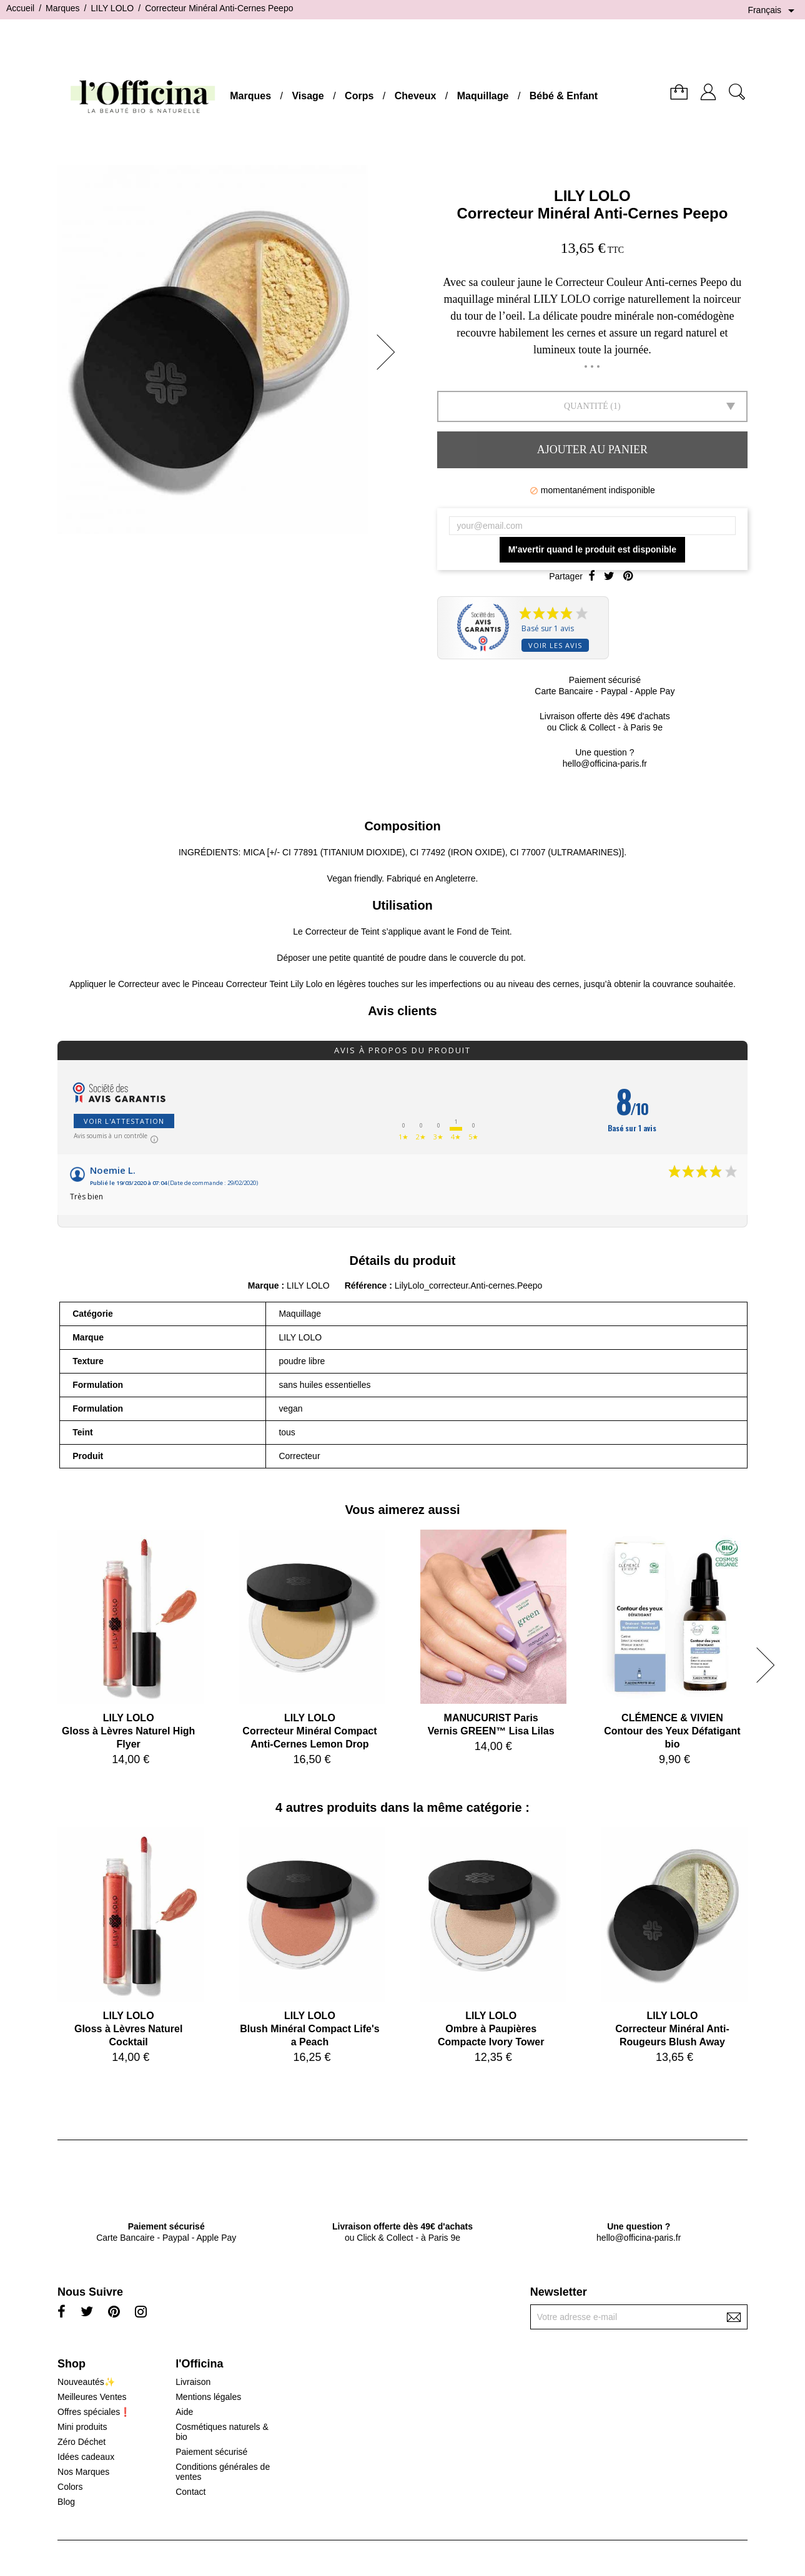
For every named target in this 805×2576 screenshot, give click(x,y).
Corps (359, 96)
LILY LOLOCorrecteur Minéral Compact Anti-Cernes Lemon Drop (309, 1731)
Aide (184, 2412)
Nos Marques (83, 2472)
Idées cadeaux (85, 2457)
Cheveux (416, 96)
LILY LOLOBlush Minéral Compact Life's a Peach (309, 2028)
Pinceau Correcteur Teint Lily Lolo (257, 984)
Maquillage (483, 96)
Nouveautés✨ (86, 2382)
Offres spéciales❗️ (94, 2412)
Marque (263, 1285)
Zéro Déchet (81, 2442)
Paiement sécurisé (211, 2452)
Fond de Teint (483, 932)
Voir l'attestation (124, 1121)
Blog (66, 2502)
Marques (250, 96)
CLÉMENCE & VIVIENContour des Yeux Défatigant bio (672, 1731)
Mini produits (82, 2427)
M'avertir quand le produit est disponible (592, 549)
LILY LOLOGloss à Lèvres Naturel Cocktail (128, 2028)
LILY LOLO (592, 195)
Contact (190, 2492)
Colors (69, 2487)
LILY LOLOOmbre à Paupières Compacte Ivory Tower (491, 2028)
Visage (307, 96)
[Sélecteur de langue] (773, 10)
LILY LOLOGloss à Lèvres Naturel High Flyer (128, 1731)
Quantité (586, 406)
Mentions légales (208, 2397)
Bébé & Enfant (564, 96)
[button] (389, 352)
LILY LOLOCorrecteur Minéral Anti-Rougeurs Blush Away (672, 2028)
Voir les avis (555, 645)
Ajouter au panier (592, 449)
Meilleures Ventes (92, 2397)
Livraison (192, 2382)
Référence (367, 1285)
